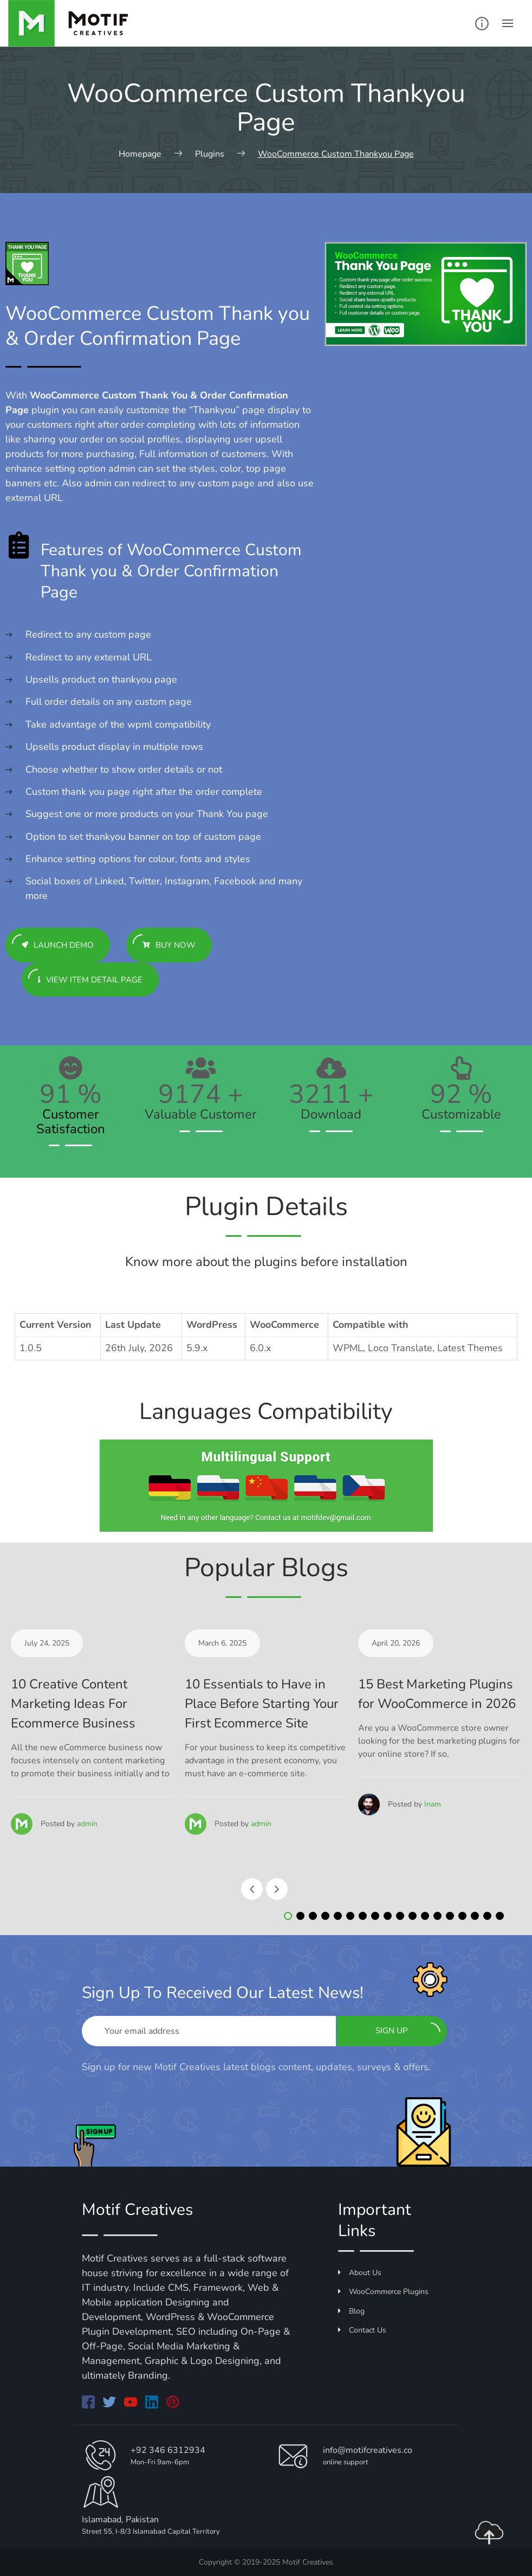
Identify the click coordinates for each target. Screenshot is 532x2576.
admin (87, 1824)
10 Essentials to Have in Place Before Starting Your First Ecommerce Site (262, 1703)
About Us (359, 2272)
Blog (351, 2311)
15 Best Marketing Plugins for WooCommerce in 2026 (437, 1693)
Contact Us (362, 2330)
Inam (432, 1804)
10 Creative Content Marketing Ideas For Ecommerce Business (73, 1703)
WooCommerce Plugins (383, 2291)
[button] (288, 1916)
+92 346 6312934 (168, 2450)
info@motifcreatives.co (367, 2450)
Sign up (407, 2029)
